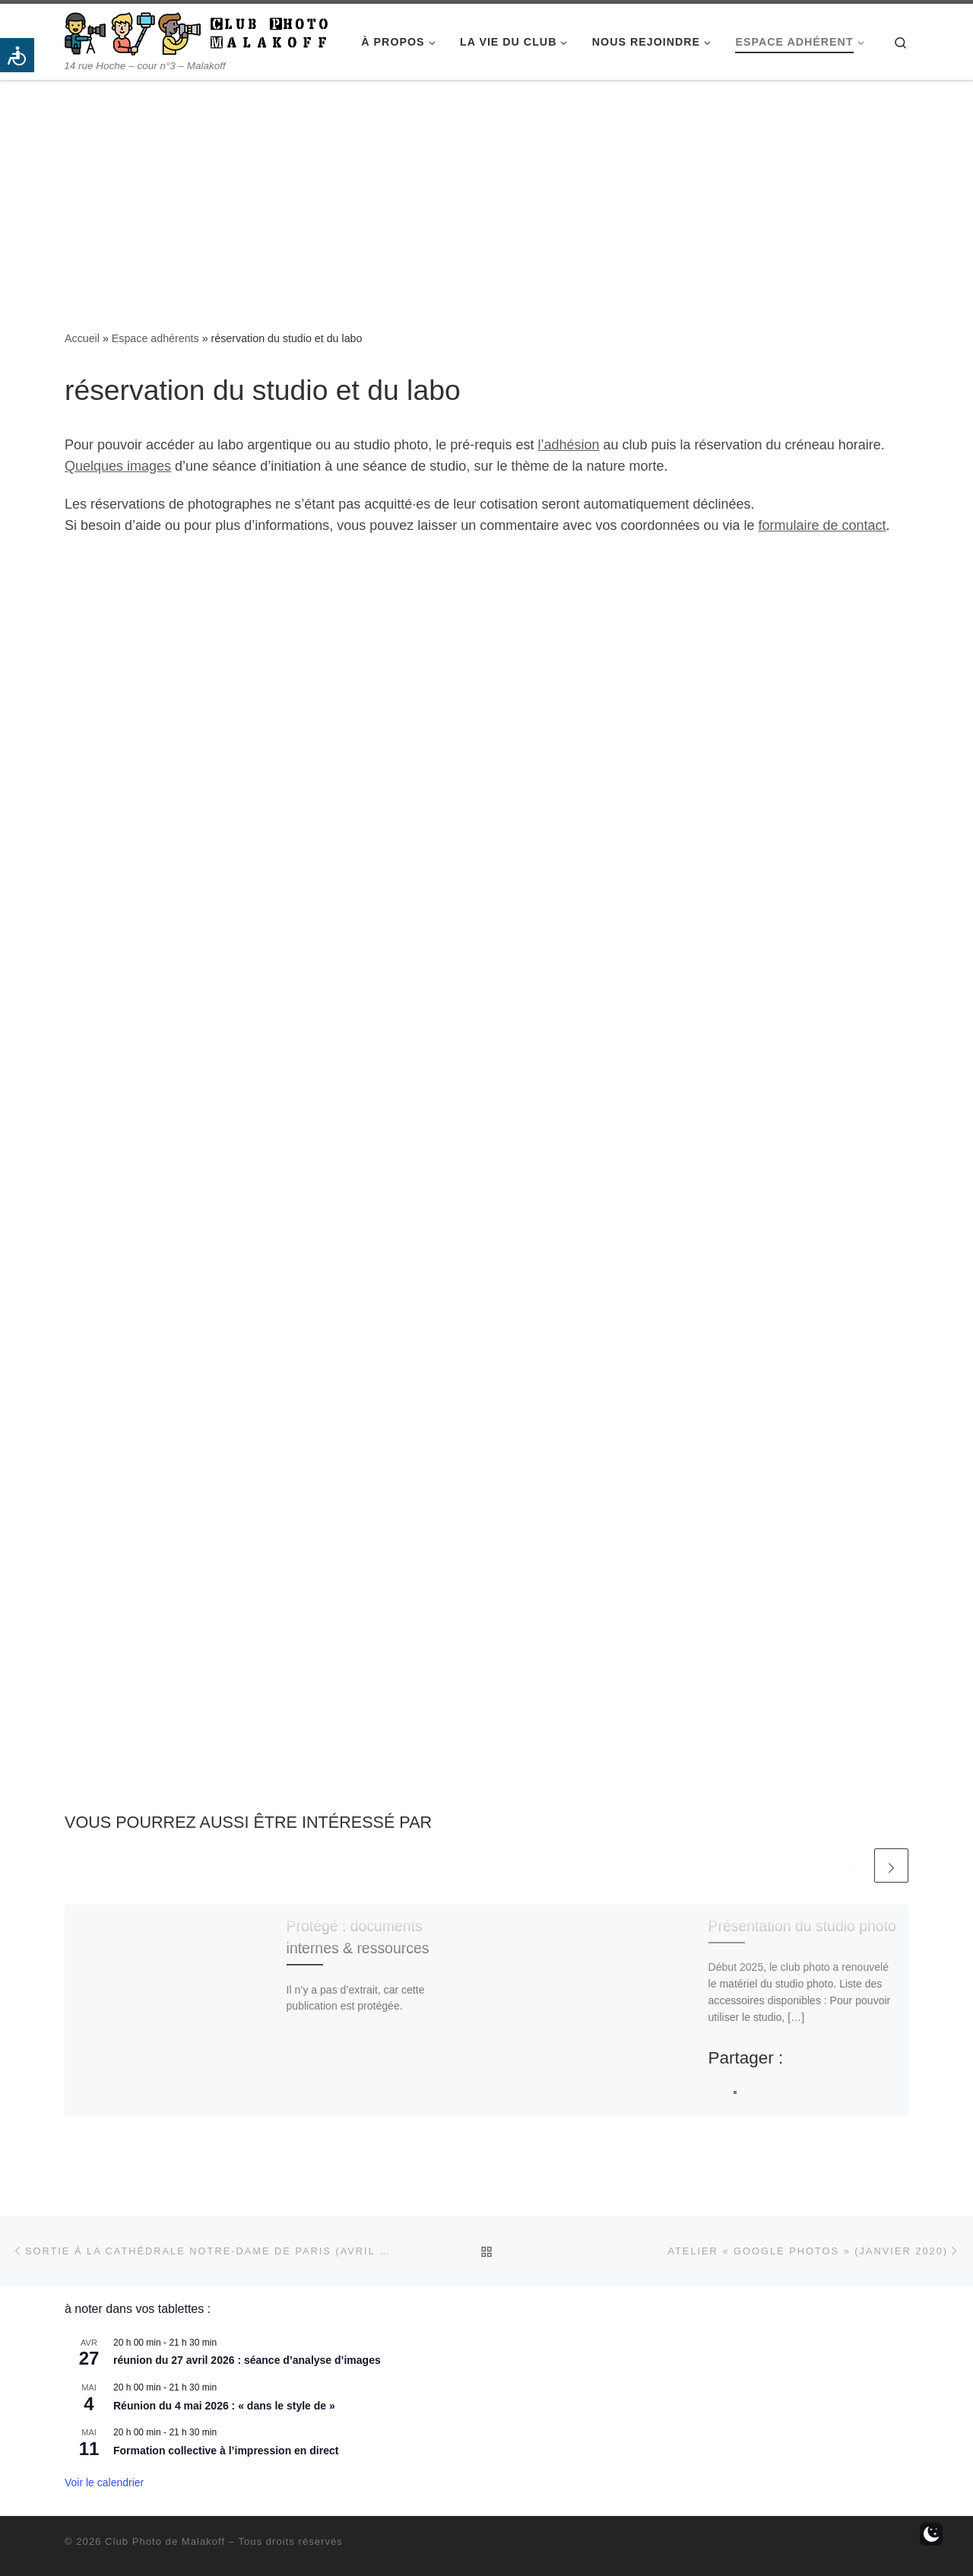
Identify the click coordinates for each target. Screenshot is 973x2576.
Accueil (82, 338)
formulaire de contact (822, 525)
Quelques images (118, 466)
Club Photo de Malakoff (165, 2541)
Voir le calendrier (104, 2482)
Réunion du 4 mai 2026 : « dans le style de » (224, 2406)
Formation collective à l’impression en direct (225, 2450)
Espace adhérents (155, 338)
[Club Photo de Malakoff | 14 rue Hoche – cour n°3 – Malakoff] (196, 31)
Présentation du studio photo (802, 1926)
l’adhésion (568, 444)
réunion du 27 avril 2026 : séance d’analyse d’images (247, 2360)
